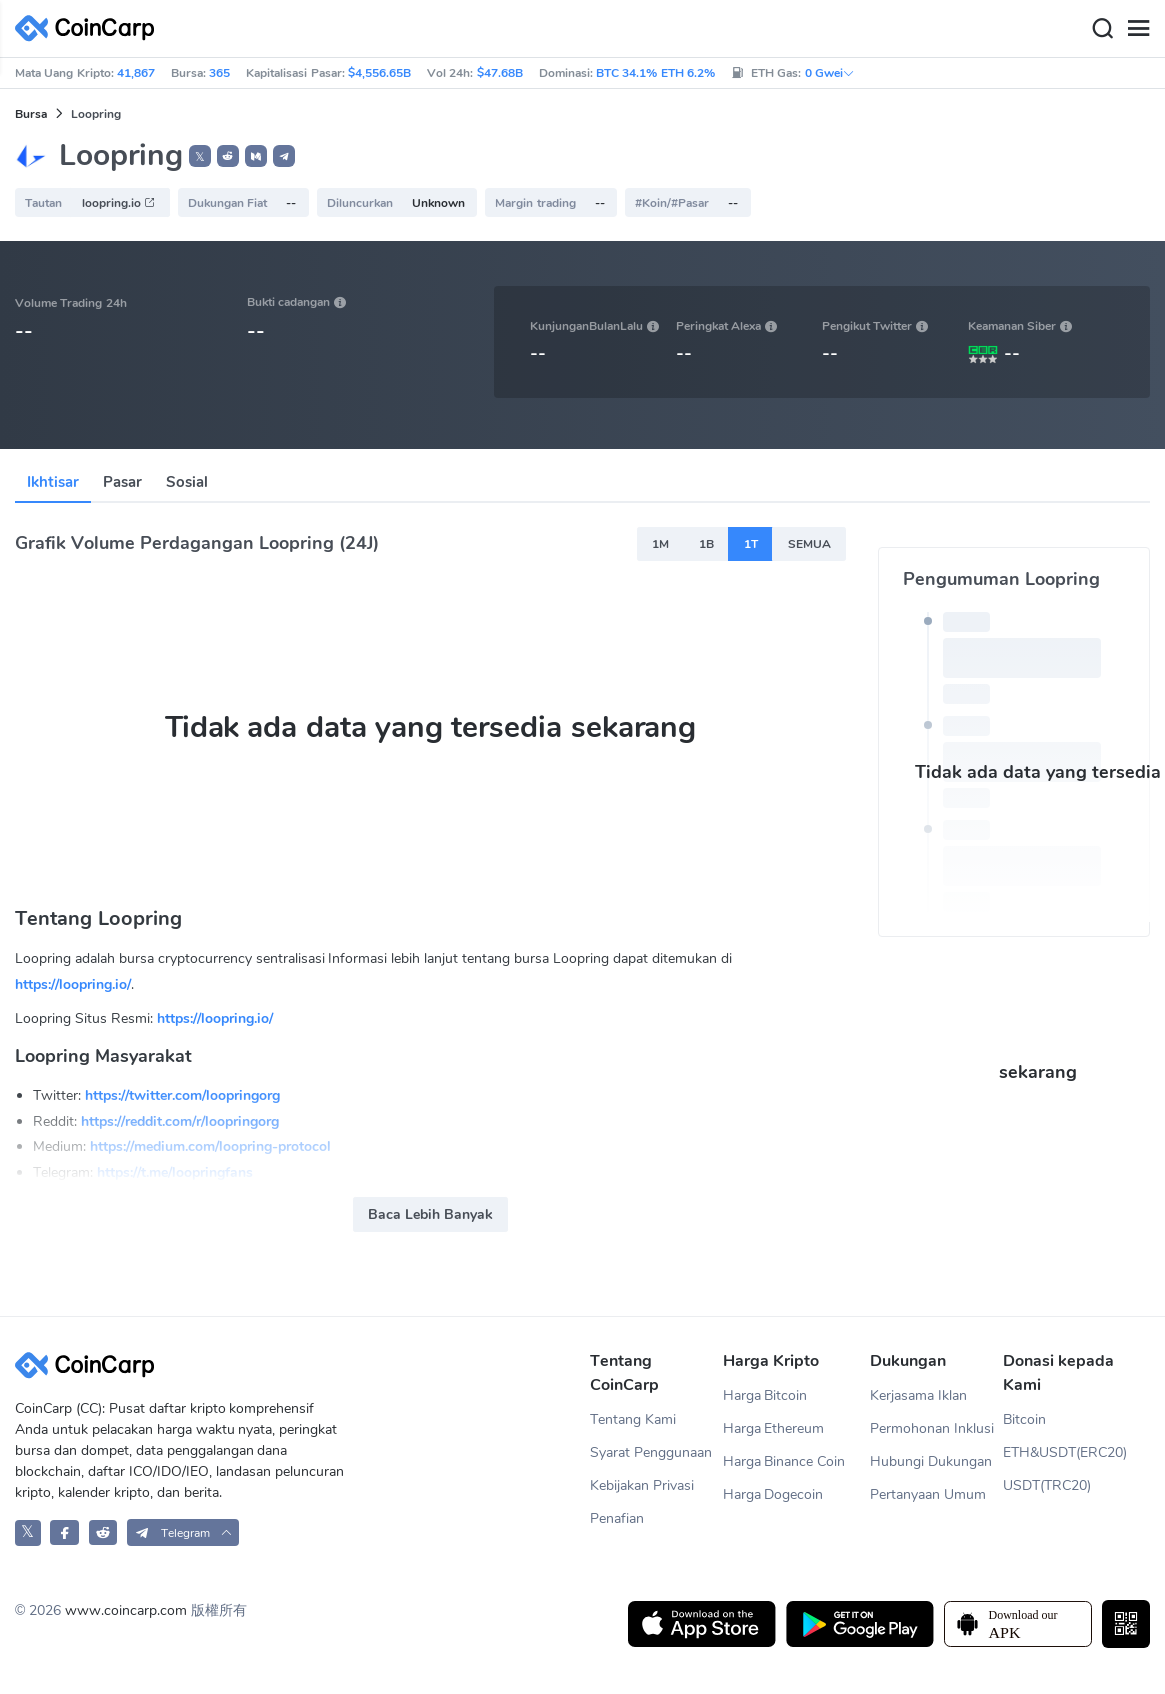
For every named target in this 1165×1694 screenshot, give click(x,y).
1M (660, 544)
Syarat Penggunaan (651, 1452)
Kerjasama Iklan (918, 1395)
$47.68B (500, 73)
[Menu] (1138, 29)
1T (751, 544)
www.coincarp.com (126, 1610)
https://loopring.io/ (73, 984)
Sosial (187, 482)
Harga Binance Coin (784, 1461)
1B (706, 544)
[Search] (1102, 29)
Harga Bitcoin (765, 1395)
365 (219, 73)
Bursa (31, 114)
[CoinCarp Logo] (90, 28)
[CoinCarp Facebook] (64, 1532)
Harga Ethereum (774, 1428)
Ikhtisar (53, 482)
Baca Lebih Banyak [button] (430, 1214)
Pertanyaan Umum (928, 1494)
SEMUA (809, 544)
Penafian (617, 1518)
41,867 (136, 73)
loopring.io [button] (119, 203)
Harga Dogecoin (773, 1494)
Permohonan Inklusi (932, 1428)
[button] (228, 156)
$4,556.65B (379, 73)
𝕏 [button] (200, 157)
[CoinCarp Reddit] (103, 1532)
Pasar (122, 482)
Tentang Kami (633, 1419)
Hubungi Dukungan (931, 1461)
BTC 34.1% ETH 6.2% (655, 73)
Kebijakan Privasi (642, 1485)
